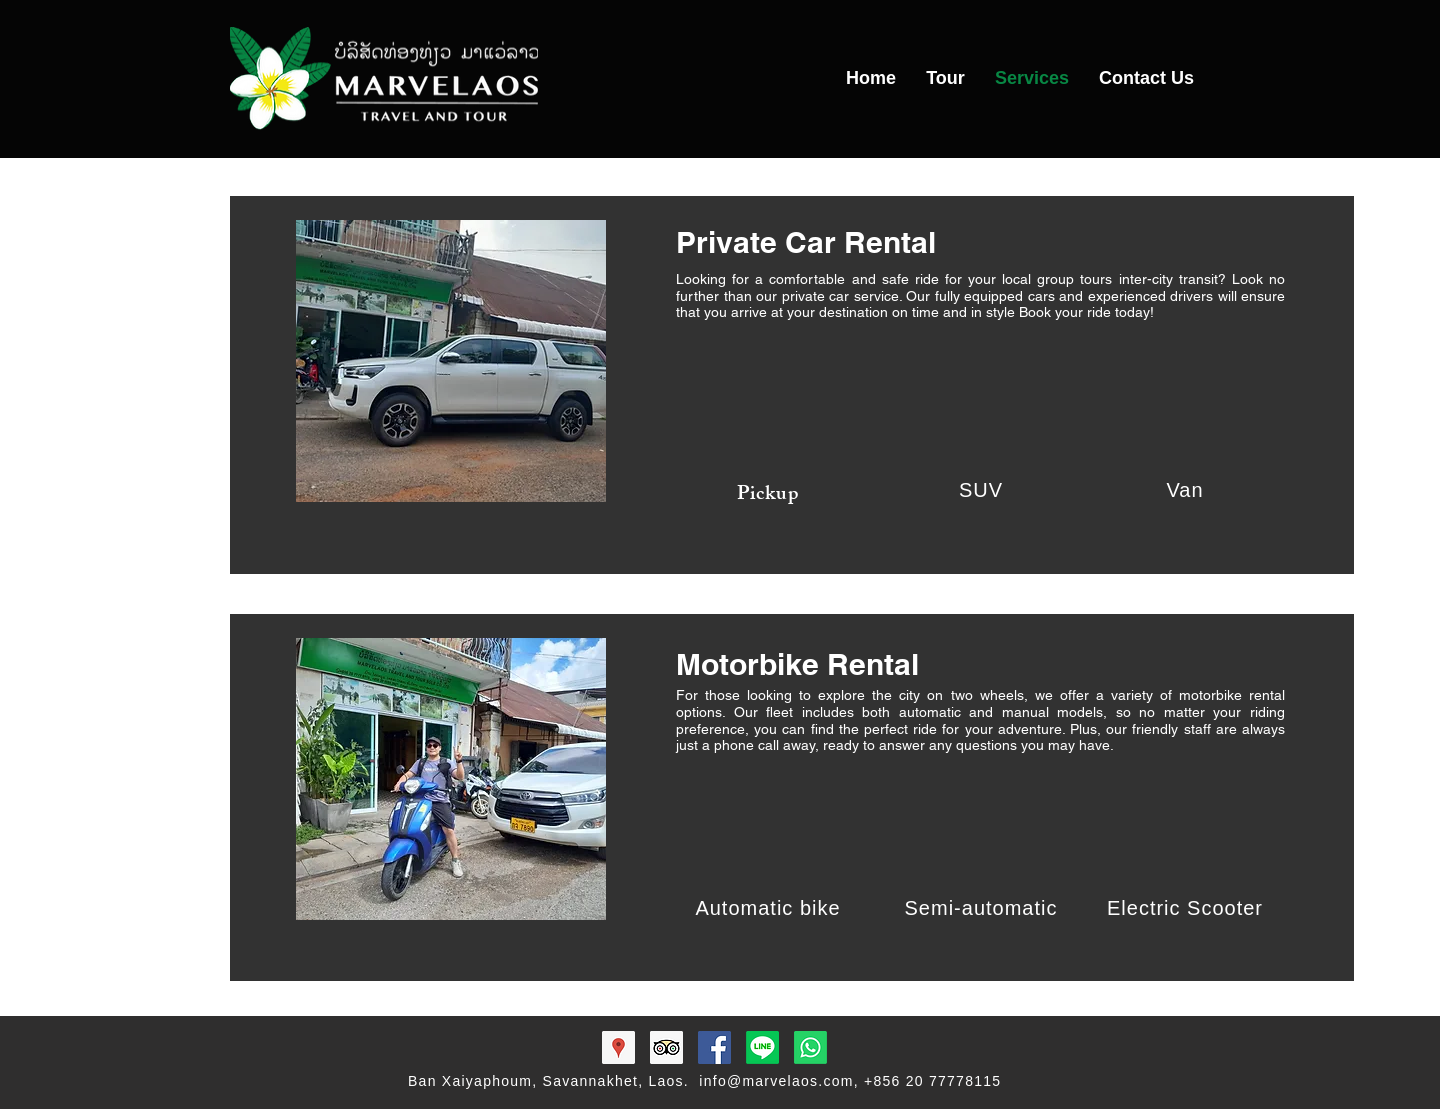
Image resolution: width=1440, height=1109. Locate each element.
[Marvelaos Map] (618, 1047)
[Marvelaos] (762, 1047)
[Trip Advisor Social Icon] (666, 1047)
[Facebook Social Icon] (714, 1047)
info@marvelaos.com (776, 1081)
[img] (777, 407)
